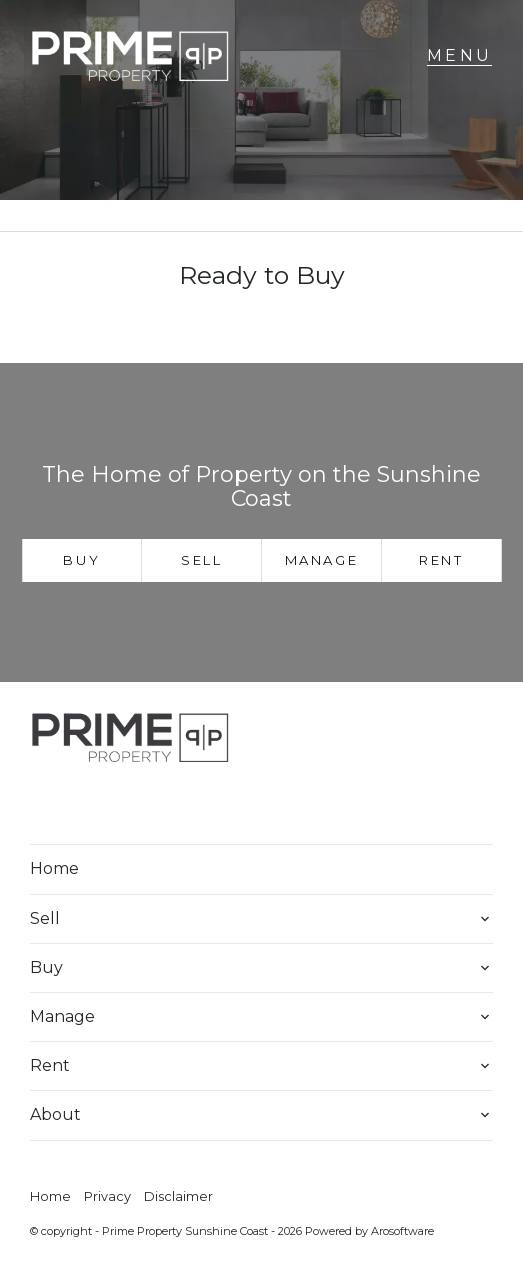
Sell (201, 560)
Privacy (107, 1196)
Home (54, 868)
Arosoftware (402, 1231)
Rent (441, 560)
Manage (322, 560)
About (55, 1114)
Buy (81, 560)
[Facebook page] (58, 805)
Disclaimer (178, 1196)
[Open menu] (459, 56)
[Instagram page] (111, 805)
